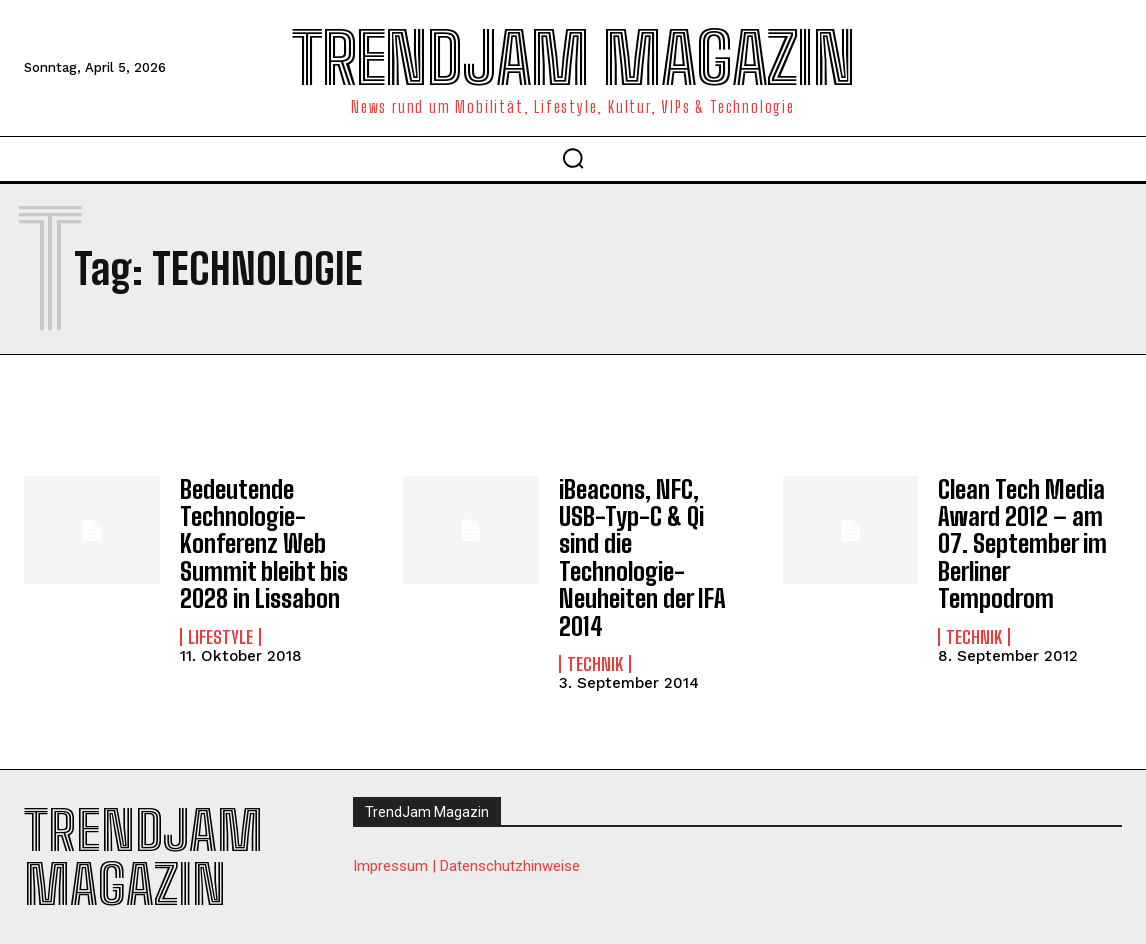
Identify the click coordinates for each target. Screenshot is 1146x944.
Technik (595, 658)
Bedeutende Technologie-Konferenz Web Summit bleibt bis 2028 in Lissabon (263, 541)
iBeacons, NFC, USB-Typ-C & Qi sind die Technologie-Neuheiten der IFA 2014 (641, 554)
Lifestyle (220, 632)
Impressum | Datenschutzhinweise (466, 860)
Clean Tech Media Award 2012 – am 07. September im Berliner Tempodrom (1022, 541)
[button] (573, 158)
